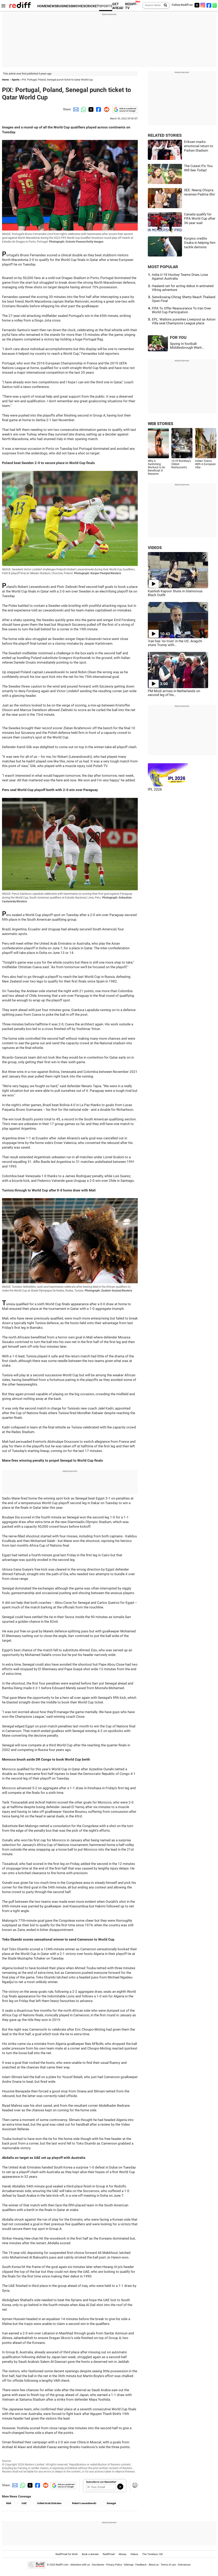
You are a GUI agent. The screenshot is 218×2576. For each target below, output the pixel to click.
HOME (42, 6)
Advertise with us (80, 2564)
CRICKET (92, 6)
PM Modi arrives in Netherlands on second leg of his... (174, 693)
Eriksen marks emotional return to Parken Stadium (198, 146)
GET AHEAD (117, 6)
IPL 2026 (155, 789)
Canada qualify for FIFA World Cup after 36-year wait (199, 218)
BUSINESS (64, 6)
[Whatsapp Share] (83, 109)
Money (122, 2554)
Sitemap (128, 2564)
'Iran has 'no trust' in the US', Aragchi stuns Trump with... (175, 643)
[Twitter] (197, 5)
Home (5, 79)
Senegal (111, 2503)
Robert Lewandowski (84, 2503)
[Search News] (164, 5)
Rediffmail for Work (67, 2554)
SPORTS (105, 6)
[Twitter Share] (90, 109)
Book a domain (90, 2554)
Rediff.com (62, 2564)
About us (154, 2564)
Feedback (141, 2564)
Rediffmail (109, 2554)
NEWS (52, 6)
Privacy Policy (114, 2564)
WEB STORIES (160, 423)
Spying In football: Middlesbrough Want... (187, 346)
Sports (16, 79)
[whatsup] (215, 5)
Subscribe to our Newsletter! (101, 2482)
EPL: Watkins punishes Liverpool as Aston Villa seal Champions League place (183, 321)
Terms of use (168, 2564)
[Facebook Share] (98, 109)
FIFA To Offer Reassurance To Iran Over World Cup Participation (181, 310)
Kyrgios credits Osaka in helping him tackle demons (199, 243)
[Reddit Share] (106, 109)
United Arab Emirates (49, 2503)
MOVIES (78, 6)
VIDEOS (155, 547)
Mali (8, 2503)
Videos (134, 2554)
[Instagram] (203, 5)
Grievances (184, 2564)
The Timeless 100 (152, 2554)
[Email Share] (75, 109)
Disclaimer (98, 2564)
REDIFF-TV (131, 6)
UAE (24, 2503)
